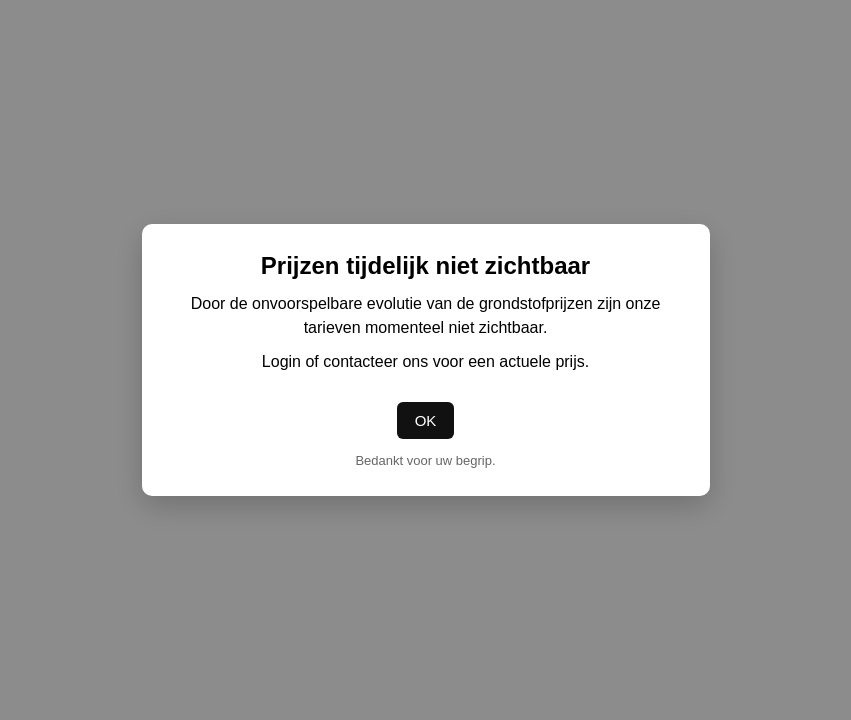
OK (426, 420)
